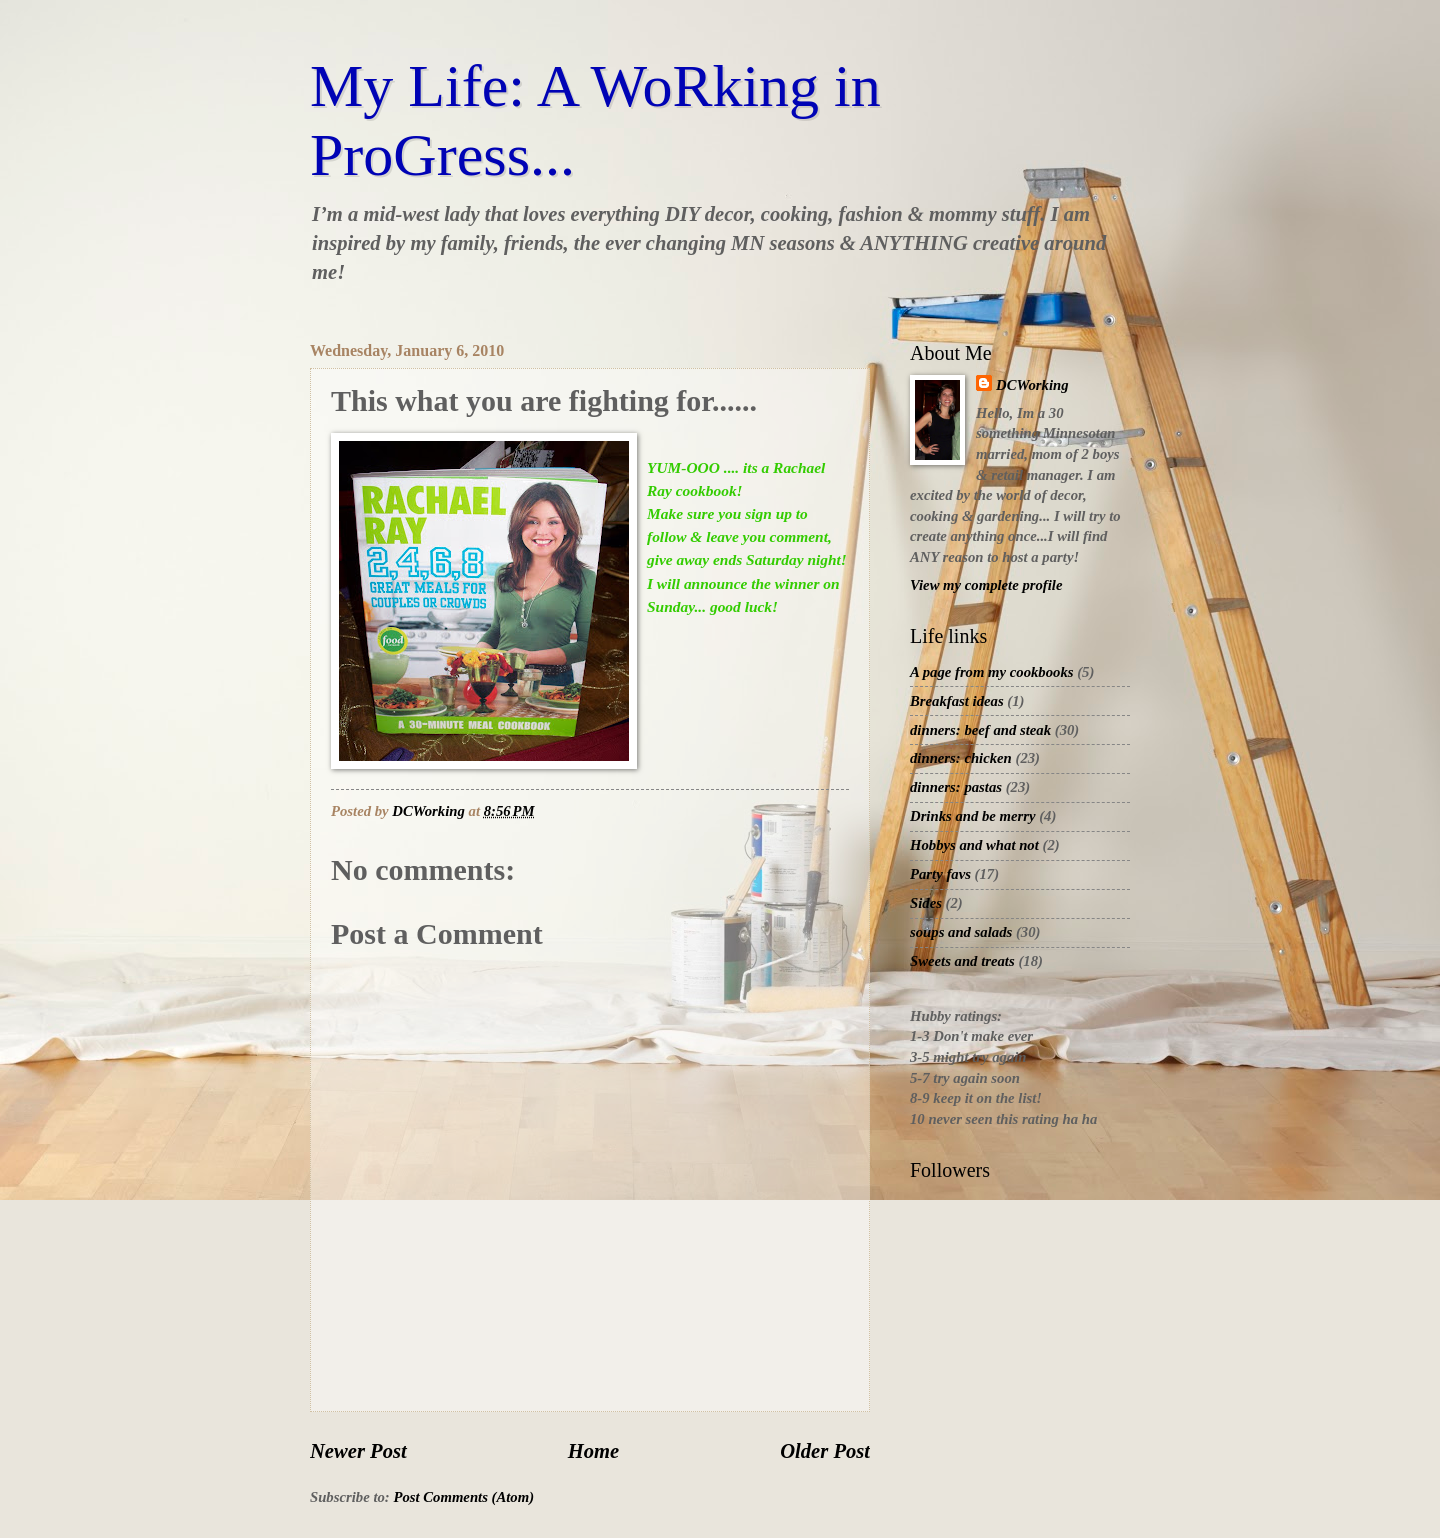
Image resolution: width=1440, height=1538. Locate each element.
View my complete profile (986, 585)
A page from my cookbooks (992, 672)
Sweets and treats (962, 961)
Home (593, 1451)
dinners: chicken (961, 758)
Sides (926, 903)
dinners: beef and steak (980, 730)
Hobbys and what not (974, 845)
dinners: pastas (956, 787)
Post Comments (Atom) (463, 1497)
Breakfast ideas (957, 701)
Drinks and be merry (973, 816)
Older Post (825, 1451)
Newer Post (358, 1451)
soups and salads (961, 932)
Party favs (940, 874)
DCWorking (1032, 385)
